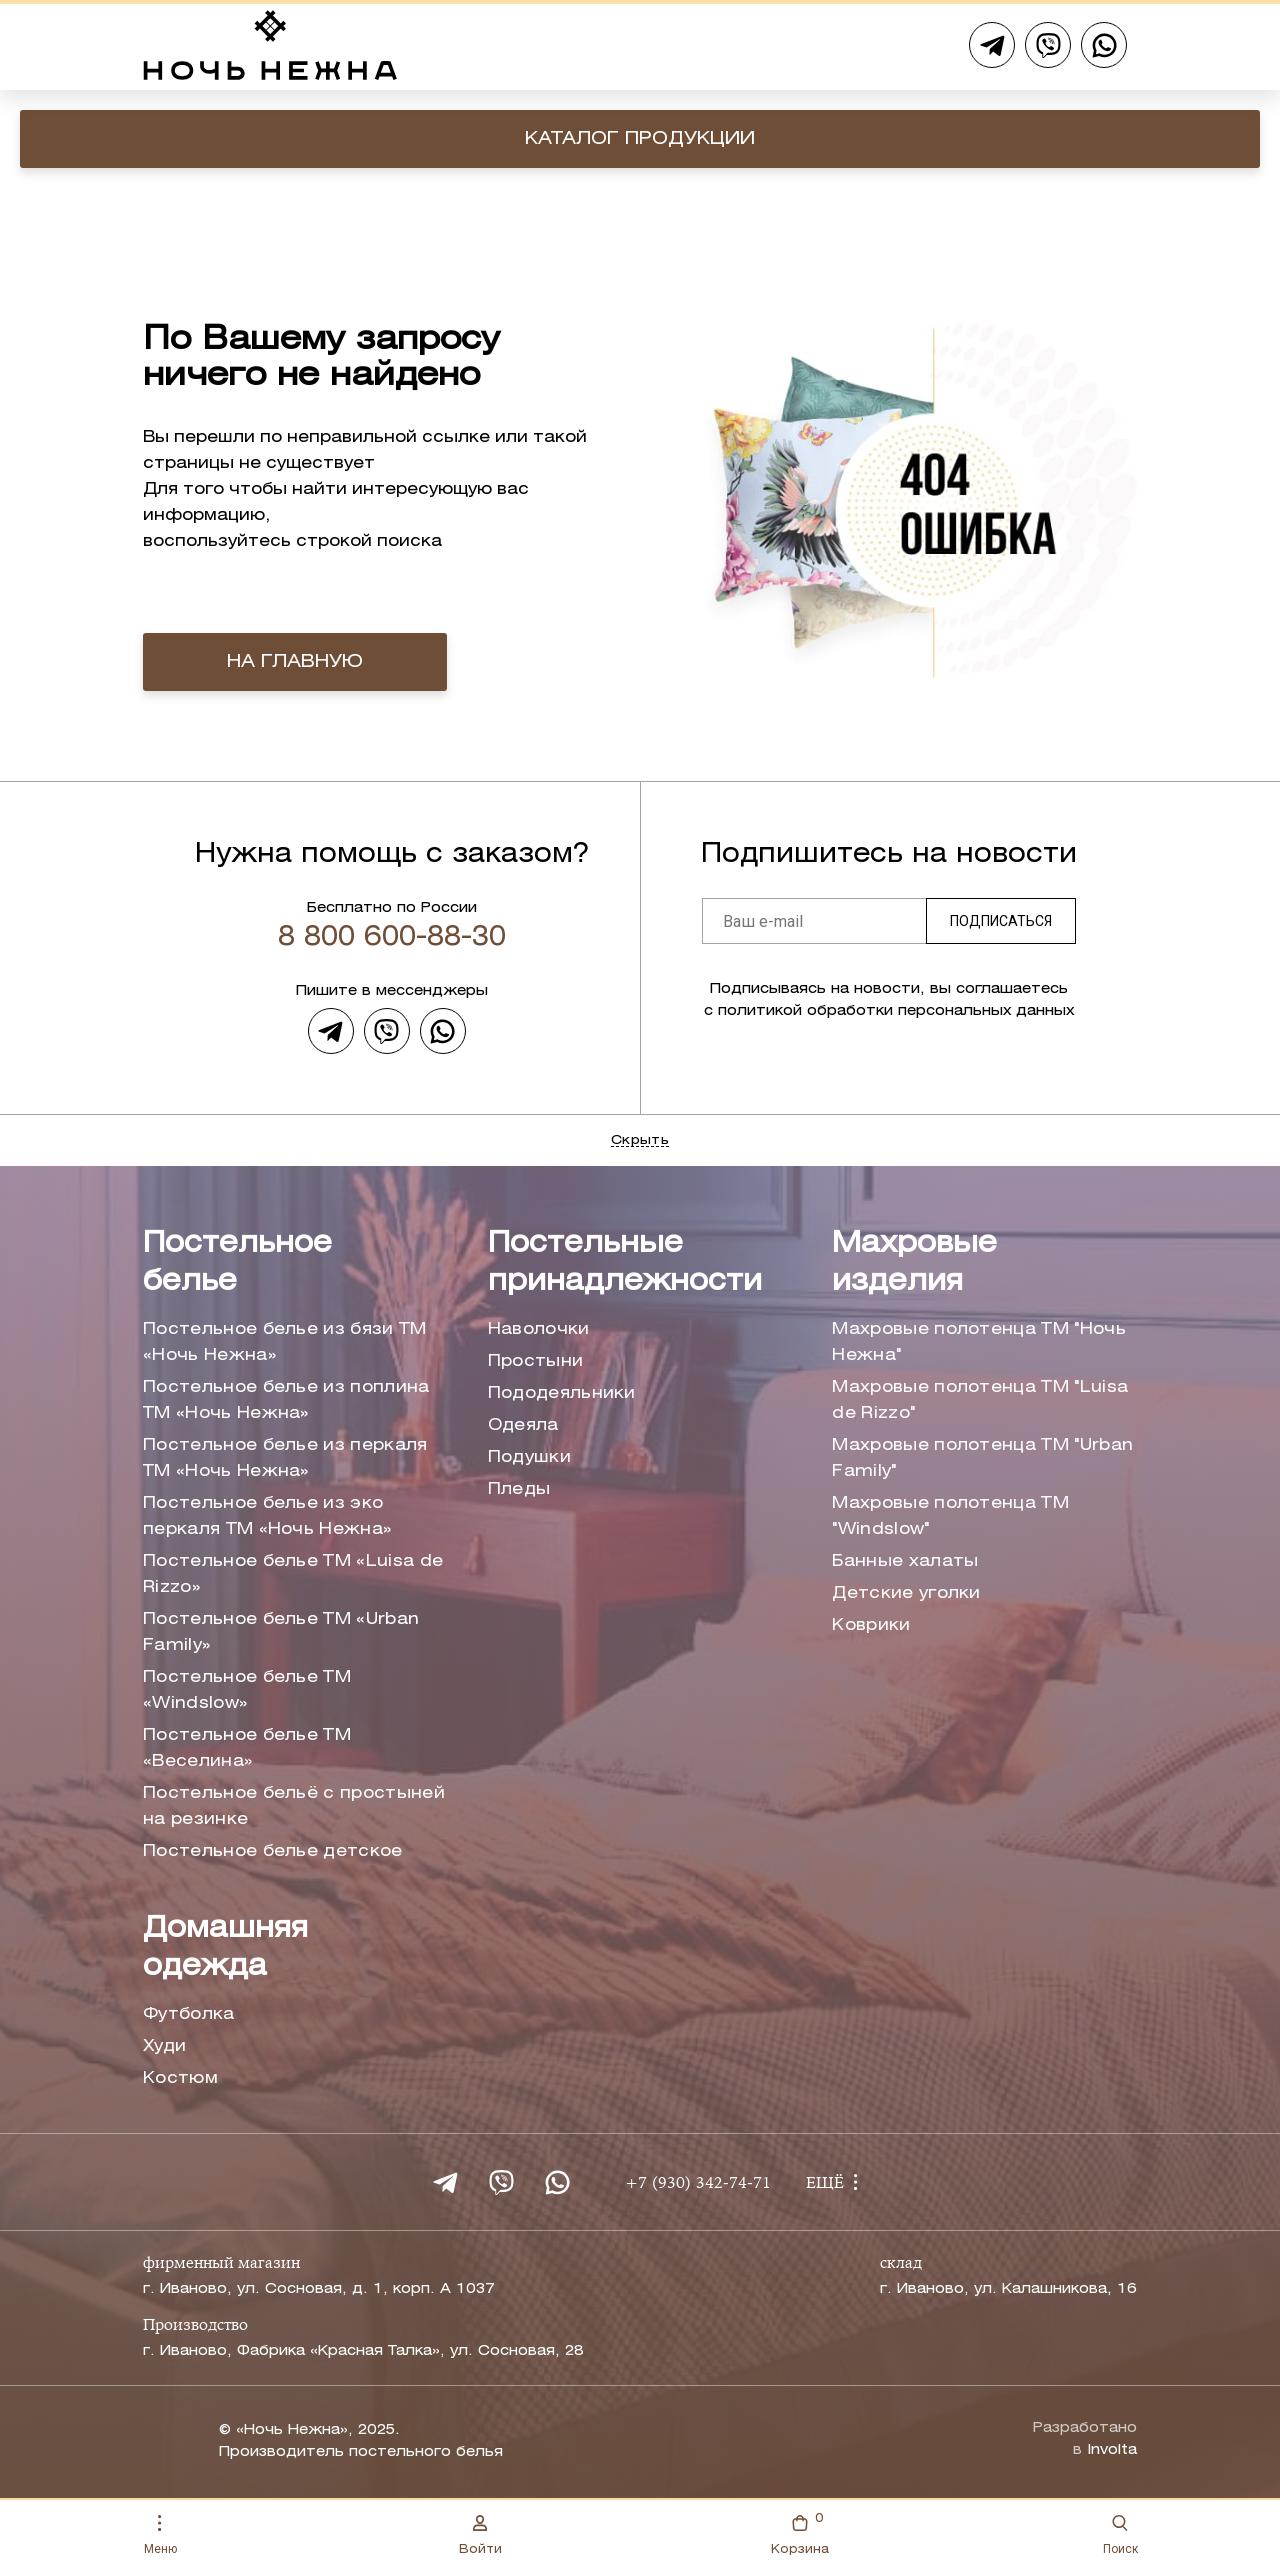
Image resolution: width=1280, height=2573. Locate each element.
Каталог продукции (640, 139)
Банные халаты (905, 1561)
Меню (160, 2535)
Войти (480, 2535)
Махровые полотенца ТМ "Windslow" (950, 1516)
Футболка (189, 2014)
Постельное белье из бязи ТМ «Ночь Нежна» (285, 1342)
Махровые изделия (914, 1263)
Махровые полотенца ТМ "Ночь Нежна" (979, 1342)
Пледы (519, 1489)
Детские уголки (906, 1593)
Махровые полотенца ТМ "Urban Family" (982, 1458)
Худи (164, 2046)
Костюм (180, 2078)
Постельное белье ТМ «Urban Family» (281, 1632)
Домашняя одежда (225, 1948)
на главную (295, 662)
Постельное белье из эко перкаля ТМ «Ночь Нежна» (267, 1516)
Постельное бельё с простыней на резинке (294, 1806)
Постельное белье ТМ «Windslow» (247, 1690)
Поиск (1120, 2535)
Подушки (529, 1457)
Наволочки (539, 1329)
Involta (1112, 2450)
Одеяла (523, 1425)
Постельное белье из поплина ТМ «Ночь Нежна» (286, 1400)
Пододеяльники (562, 1393)
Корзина (800, 2532)
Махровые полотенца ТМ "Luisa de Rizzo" (980, 1400)
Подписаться (1001, 921)
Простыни (536, 1361)
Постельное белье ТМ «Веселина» (247, 1748)
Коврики (871, 1625)
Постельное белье (237, 1263)
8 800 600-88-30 (392, 938)
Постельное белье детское (273, 1851)
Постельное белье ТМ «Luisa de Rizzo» (293, 1574)
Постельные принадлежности (625, 1263)
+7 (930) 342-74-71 (698, 2184)
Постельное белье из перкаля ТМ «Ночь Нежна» (285, 1458)
